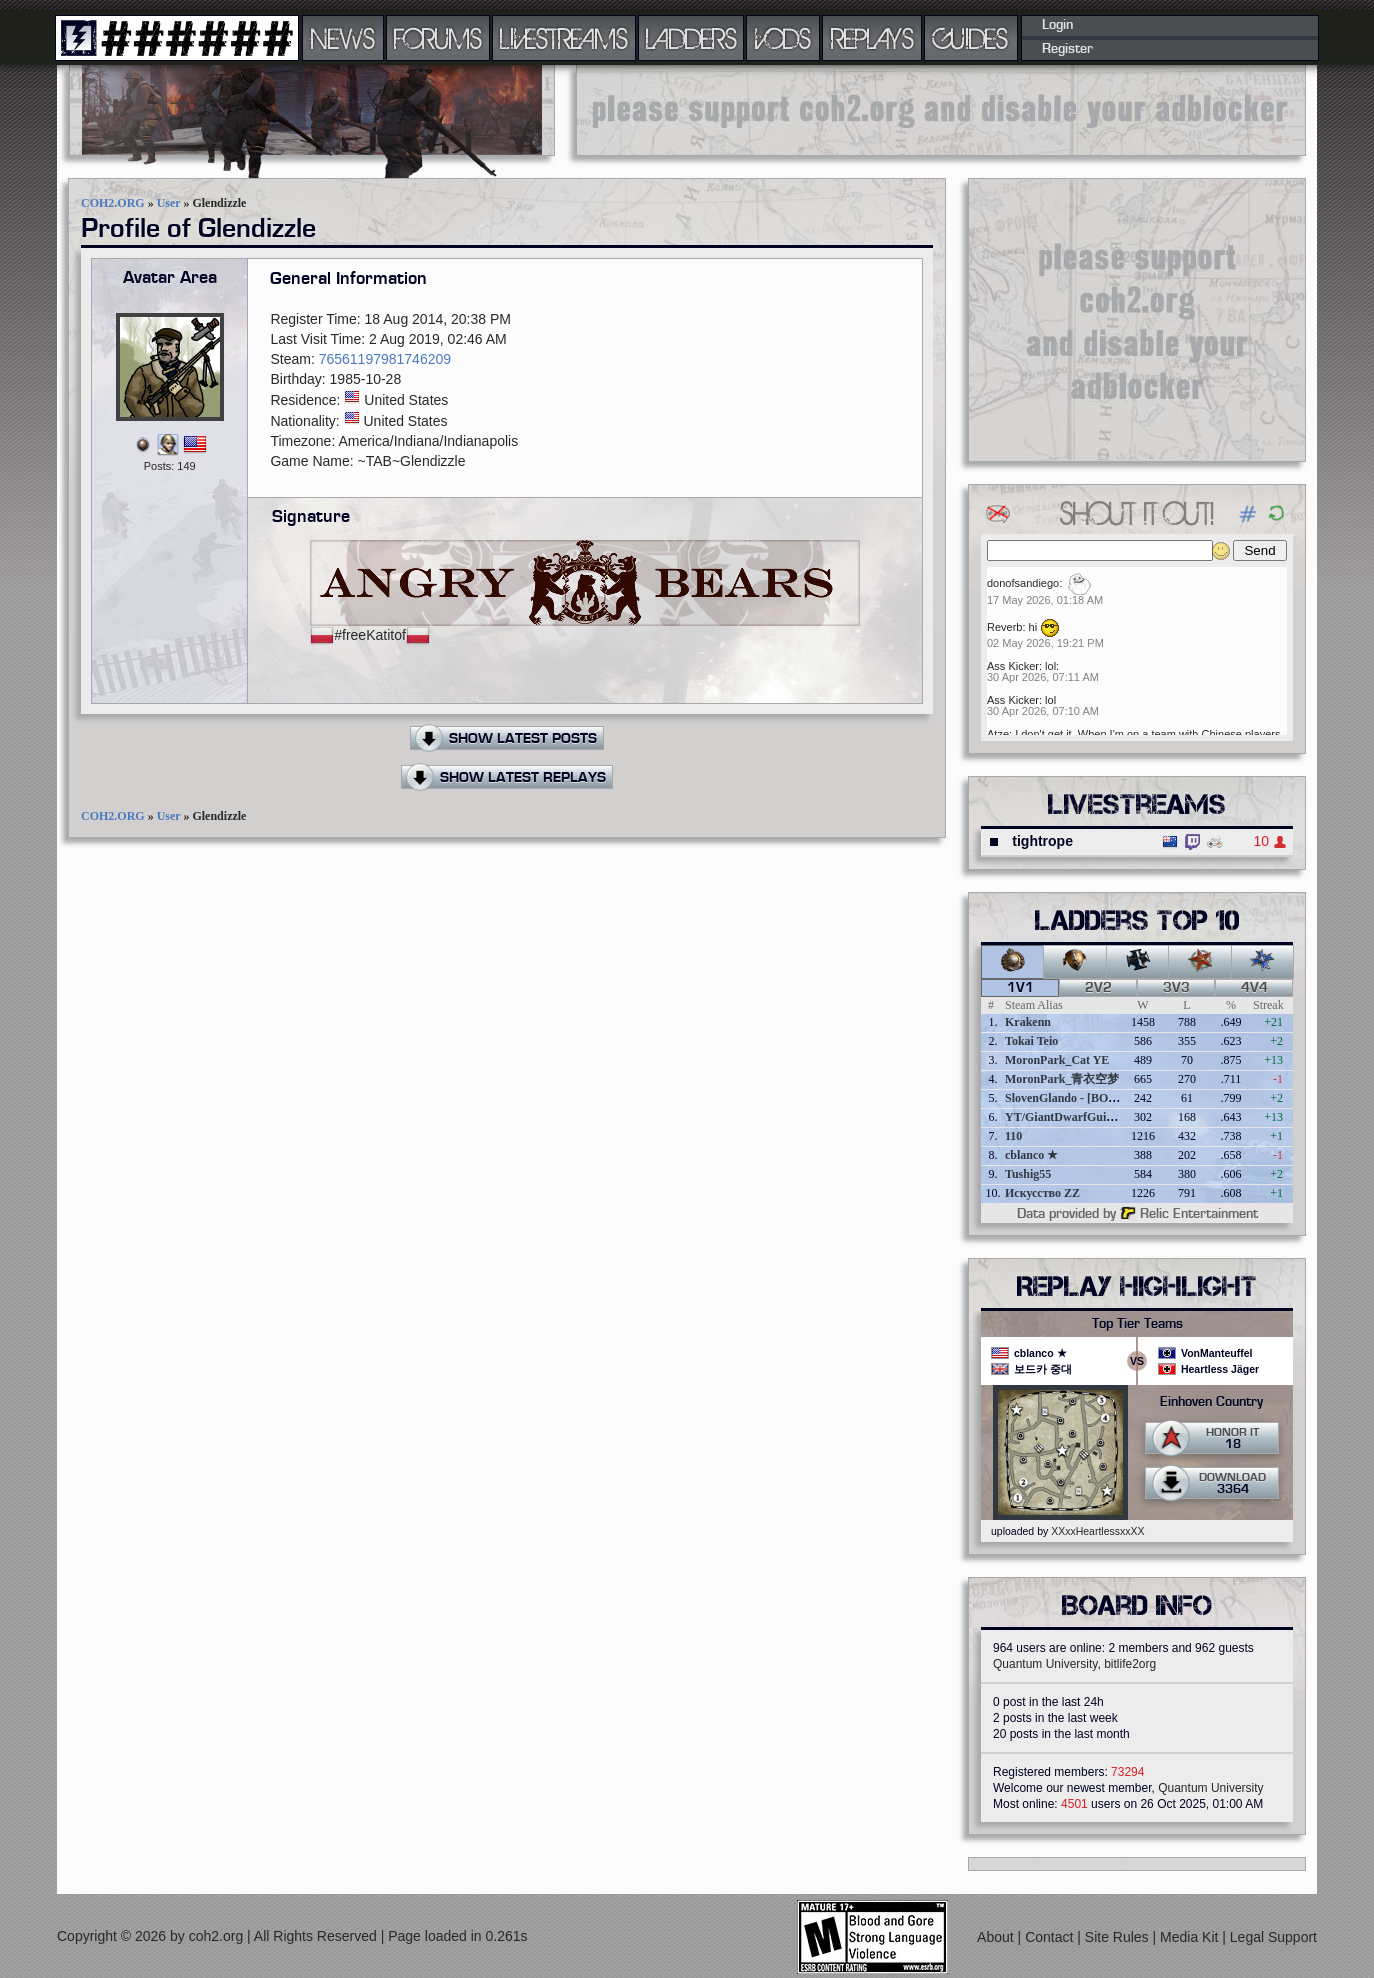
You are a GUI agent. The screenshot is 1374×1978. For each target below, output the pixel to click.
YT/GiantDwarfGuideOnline (1079, 1117)
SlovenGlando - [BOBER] (1071, 1098)
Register (1067, 49)
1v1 (1020, 988)
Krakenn (1028, 1022)
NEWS (343, 38)
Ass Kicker (1013, 666)
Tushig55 (1028, 1174)
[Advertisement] (941, 110)
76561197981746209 (385, 359)
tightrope (1042, 841)
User (169, 203)
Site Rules (1119, 1937)
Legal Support (1273, 1937)
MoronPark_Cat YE (1057, 1060)
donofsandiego (1023, 583)
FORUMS (438, 38)
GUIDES (971, 38)
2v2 (1098, 988)
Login (1057, 25)
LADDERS (691, 38)
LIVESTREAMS (564, 38)
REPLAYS (872, 38)
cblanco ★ (1031, 1155)
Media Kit (1191, 1937)
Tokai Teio (1031, 1041)
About (997, 1937)
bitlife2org (1130, 1664)
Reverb (1004, 627)
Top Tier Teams (1137, 1324)
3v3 (1176, 988)
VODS (783, 38)
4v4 (1254, 988)
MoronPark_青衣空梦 (1062, 1079)
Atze (998, 734)
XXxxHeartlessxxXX (1097, 1531)
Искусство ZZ (1042, 1193)
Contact (1051, 1937)
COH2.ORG (113, 203)
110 (1013, 1136)
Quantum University (1045, 1664)
